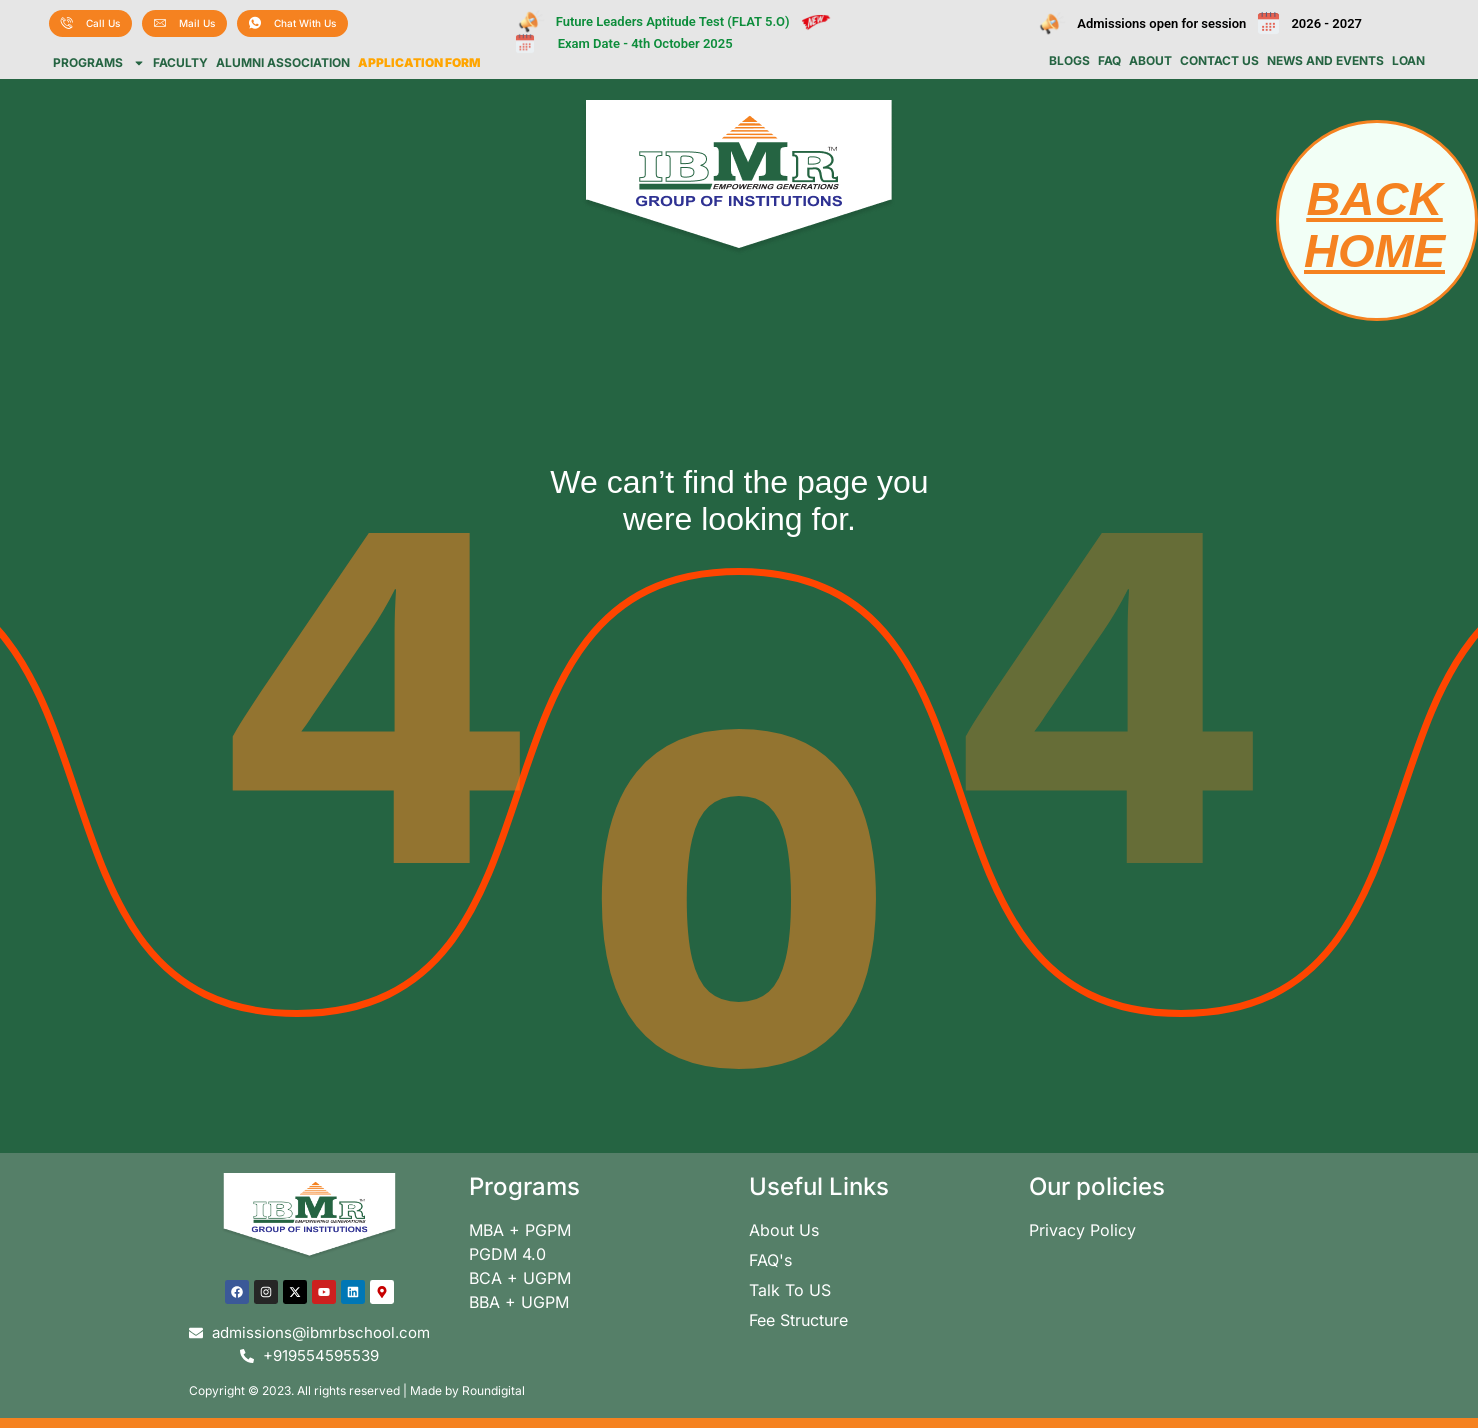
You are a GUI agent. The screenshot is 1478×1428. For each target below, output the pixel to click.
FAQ (1109, 61)
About (1150, 61)
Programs (99, 63)
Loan (1408, 61)
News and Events (1325, 61)
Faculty (180, 63)
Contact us (1219, 61)
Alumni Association (283, 63)
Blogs (1069, 61)
